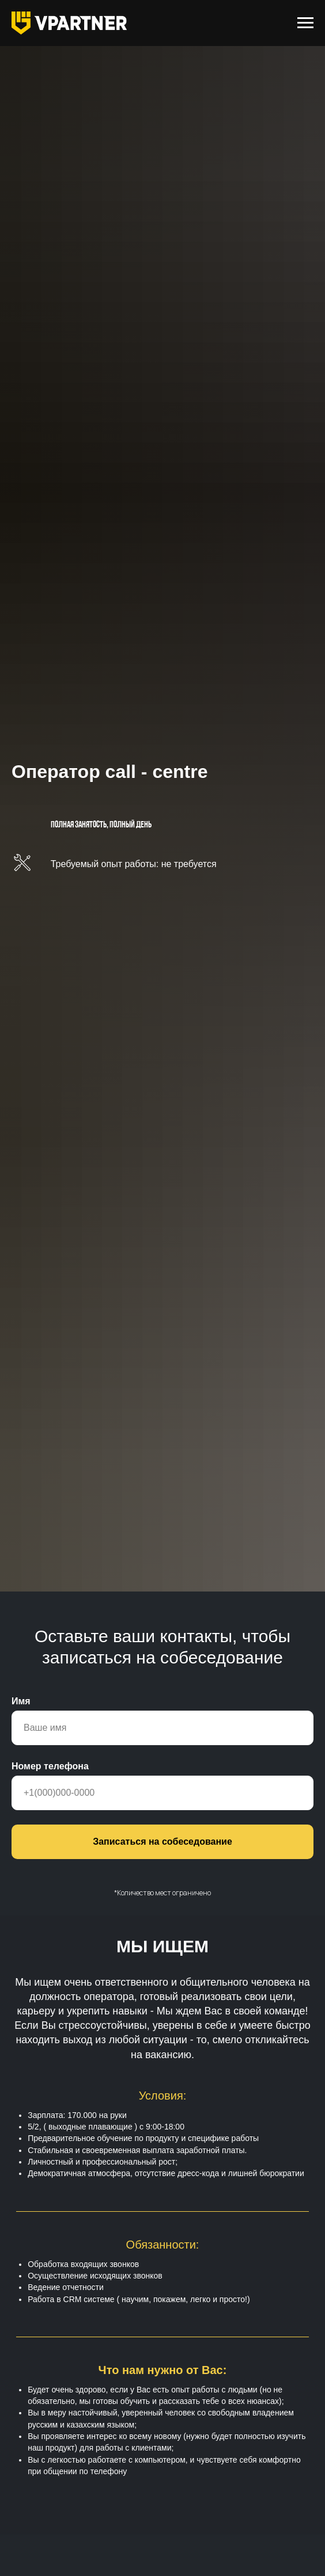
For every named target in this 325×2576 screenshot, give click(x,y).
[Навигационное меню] (305, 23)
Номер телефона (50, 1766)
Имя (21, 1701)
